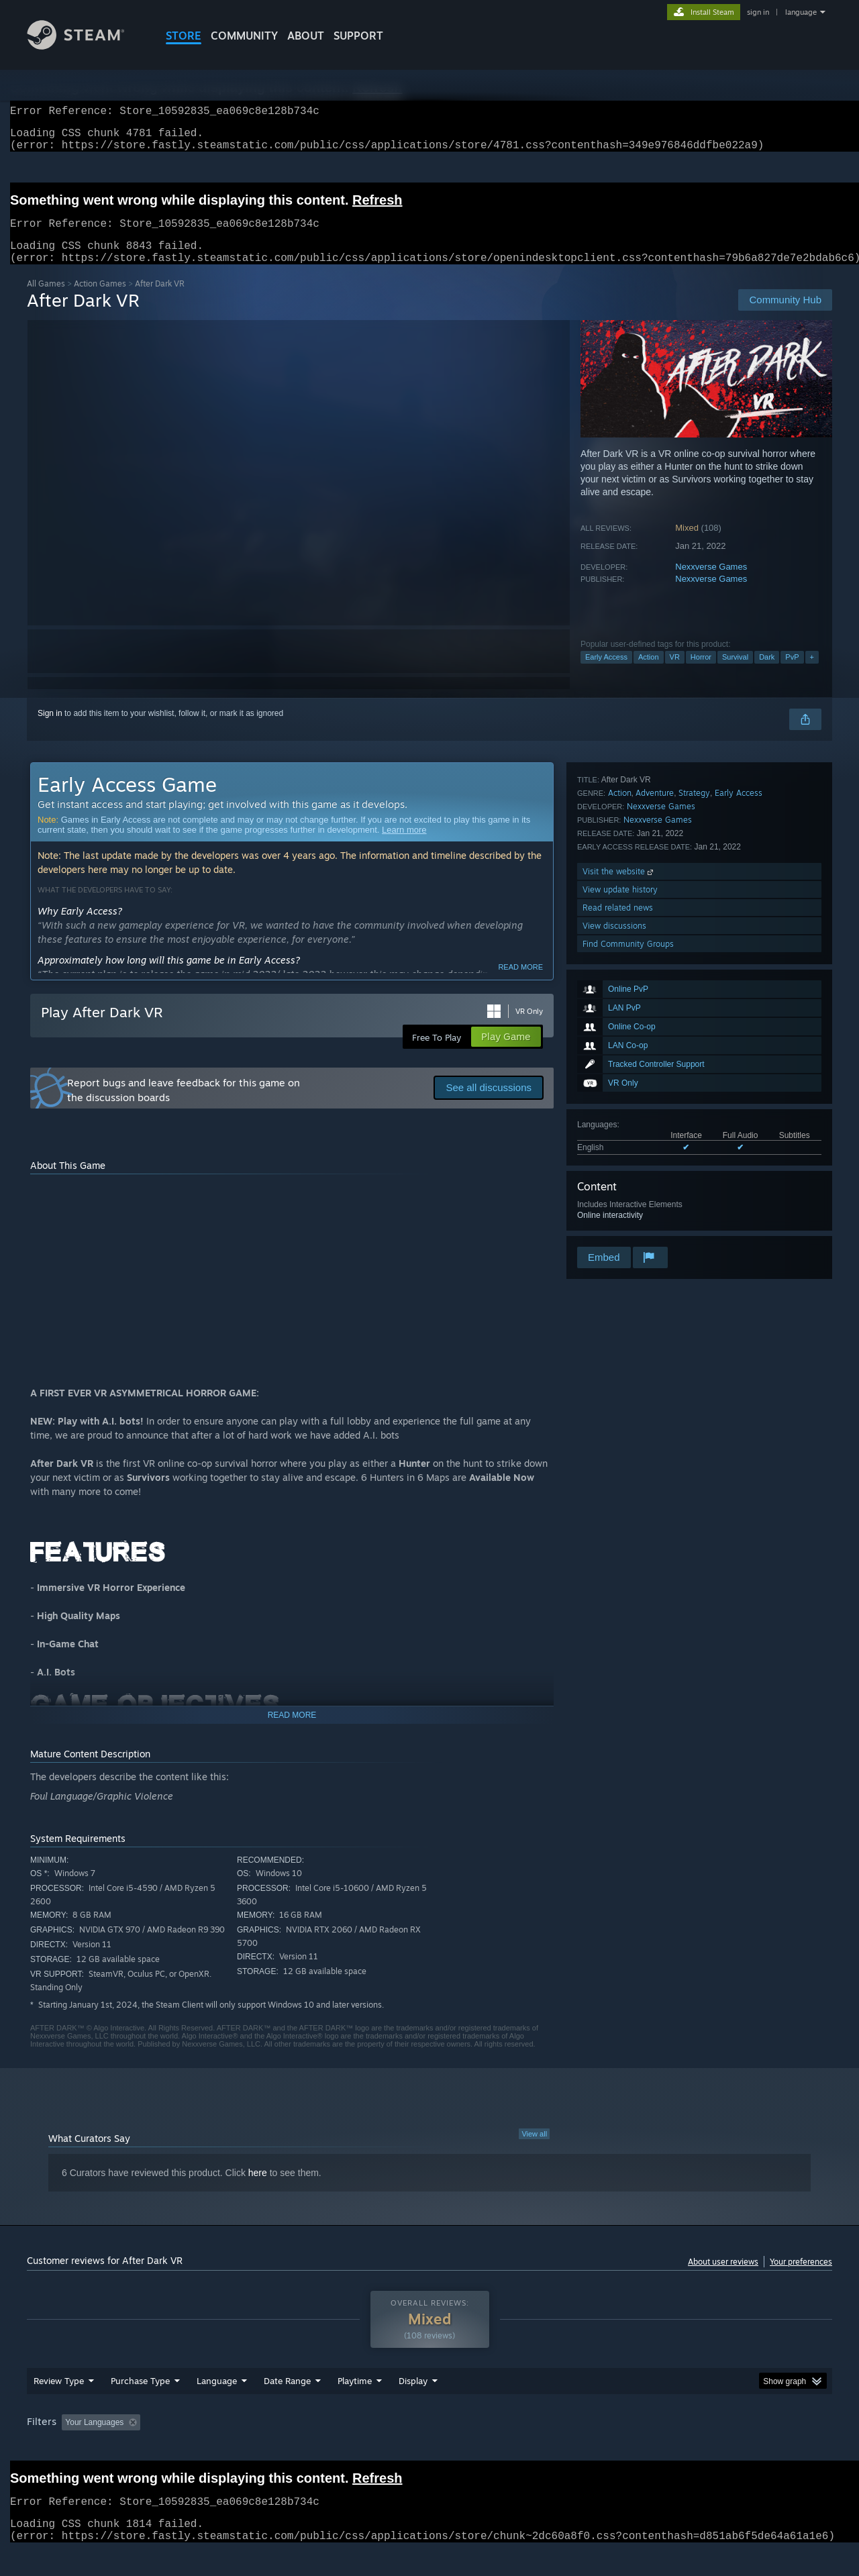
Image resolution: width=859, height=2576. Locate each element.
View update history (620, 1172)
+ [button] (812, 673)
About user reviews (723, 2278)
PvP (792, 673)
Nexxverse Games (711, 583)
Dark (766, 673)
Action (648, 673)
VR (675, 673)
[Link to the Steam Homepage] (86, 46)
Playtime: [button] (333, 2448)
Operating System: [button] (542, 2448)
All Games (46, 300)
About (305, 35)
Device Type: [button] (715, 2448)
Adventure (655, 1075)
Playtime (355, 2406)
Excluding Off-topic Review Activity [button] (230, 2448)
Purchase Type (140, 2406)
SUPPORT (358, 35)
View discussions (614, 1208)
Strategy (694, 1075)
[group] (429, 2449)
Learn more (404, 846)
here (257, 2188)
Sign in (50, 729)
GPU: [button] (656, 2448)
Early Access (606, 673)
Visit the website (619, 1154)
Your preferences (801, 2278)
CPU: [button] (611, 2448)
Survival (735, 673)
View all (534, 2150)
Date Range (287, 2406)
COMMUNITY (244, 35)
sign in (758, 12)
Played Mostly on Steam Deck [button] (430, 2448)
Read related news (618, 1190)
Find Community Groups (628, 1226)
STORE (183, 35)
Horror (701, 673)
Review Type (59, 2406)
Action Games (100, 300)
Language (217, 2406)
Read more (520, 983)
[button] (72, 2447)
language (801, 12)
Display (413, 2406)
